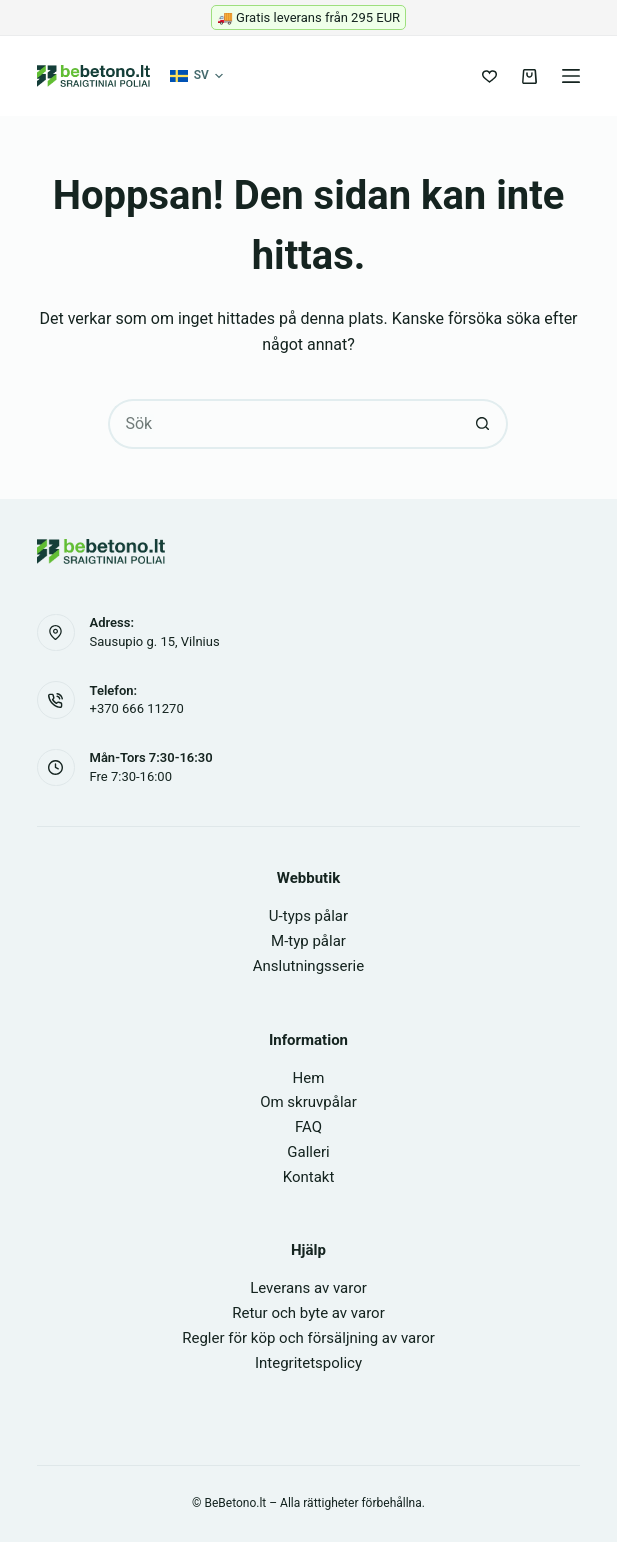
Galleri (308, 1152)
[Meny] (571, 76)
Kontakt (309, 1177)
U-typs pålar (308, 916)
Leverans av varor (308, 1288)
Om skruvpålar (308, 1102)
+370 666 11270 (137, 708)
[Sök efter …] (283, 424)
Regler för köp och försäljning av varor (308, 1338)
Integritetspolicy (308, 1363)
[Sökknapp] (483, 424)
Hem (309, 1078)
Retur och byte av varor (308, 1313)
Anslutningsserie (308, 966)
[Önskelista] (489, 76)
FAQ (308, 1127)
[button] (196, 76)
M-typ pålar (308, 941)
